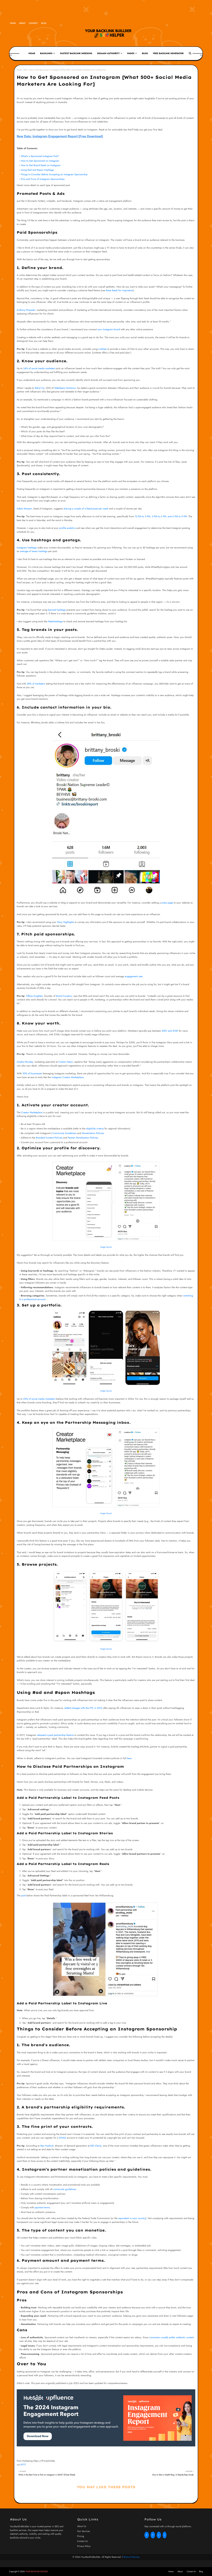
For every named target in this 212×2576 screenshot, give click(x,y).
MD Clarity (95, 2146)
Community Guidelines (64, 1133)
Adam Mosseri (24, 508)
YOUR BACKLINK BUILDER (36, 2571)
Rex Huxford (46, 2146)
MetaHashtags (55, 621)
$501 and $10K (170, 1031)
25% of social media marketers (39, 1399)
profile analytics (67, 528)
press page (167, 903)
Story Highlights (65, 922)
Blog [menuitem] (145, 53)
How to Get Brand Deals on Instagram (41, 165)
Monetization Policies (93, 1133)
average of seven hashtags (34, 551)
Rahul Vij (39, 388)
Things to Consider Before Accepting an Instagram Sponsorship (54, 174)
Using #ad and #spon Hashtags (37, 170)
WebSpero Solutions (65, 388)
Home (13, 23)
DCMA (62, 2138)
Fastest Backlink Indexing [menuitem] (76, 53)
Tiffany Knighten (34, 996)
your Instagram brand (109, 329)
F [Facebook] (146, 2535)
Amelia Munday (25, 1062)
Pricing (80, 2536)
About (22, 23)
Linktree (103, 349)
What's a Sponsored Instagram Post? (40, 156)
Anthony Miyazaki (26, 310)
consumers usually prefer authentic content (171, 2337)
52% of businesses (32, 1073)
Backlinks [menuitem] (46, 53)
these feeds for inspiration (119, 290)
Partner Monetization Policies (83, 1137)
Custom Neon (65, 1062)
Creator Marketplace (31, 1112)
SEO (25, 69)
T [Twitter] (152, 2535)
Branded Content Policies (49, 1137)
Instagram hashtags (27, 547)
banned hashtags (57, 610)
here (129, 1758)
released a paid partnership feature (55, 1735)
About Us (81, 2526)
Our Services (83, 2531)
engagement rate (133, 976)
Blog (44, 23)
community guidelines (64, 2189)
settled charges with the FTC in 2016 (83, 1708)
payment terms (42, 2207)
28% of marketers (36, 683)
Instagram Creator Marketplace (67, 1077)
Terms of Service (131, 2557)
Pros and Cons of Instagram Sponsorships (43, 179)
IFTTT (23, 2464)
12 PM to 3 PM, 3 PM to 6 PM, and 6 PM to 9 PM (161, 516)
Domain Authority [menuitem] (108, 53)
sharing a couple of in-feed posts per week (85, 508)
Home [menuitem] (31, 53)
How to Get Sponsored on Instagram (40, 161)
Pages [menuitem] (130, 53)
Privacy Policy (83, 2546)
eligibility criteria (95, 1128)
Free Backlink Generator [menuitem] (168, 53)
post (23, 1895)
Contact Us (82, 2541)
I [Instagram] (164, 2535)
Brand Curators (64, 996)
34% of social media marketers (39, 368)
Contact (33, 23)
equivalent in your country (131, 2218)
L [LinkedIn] (158, 2535)
